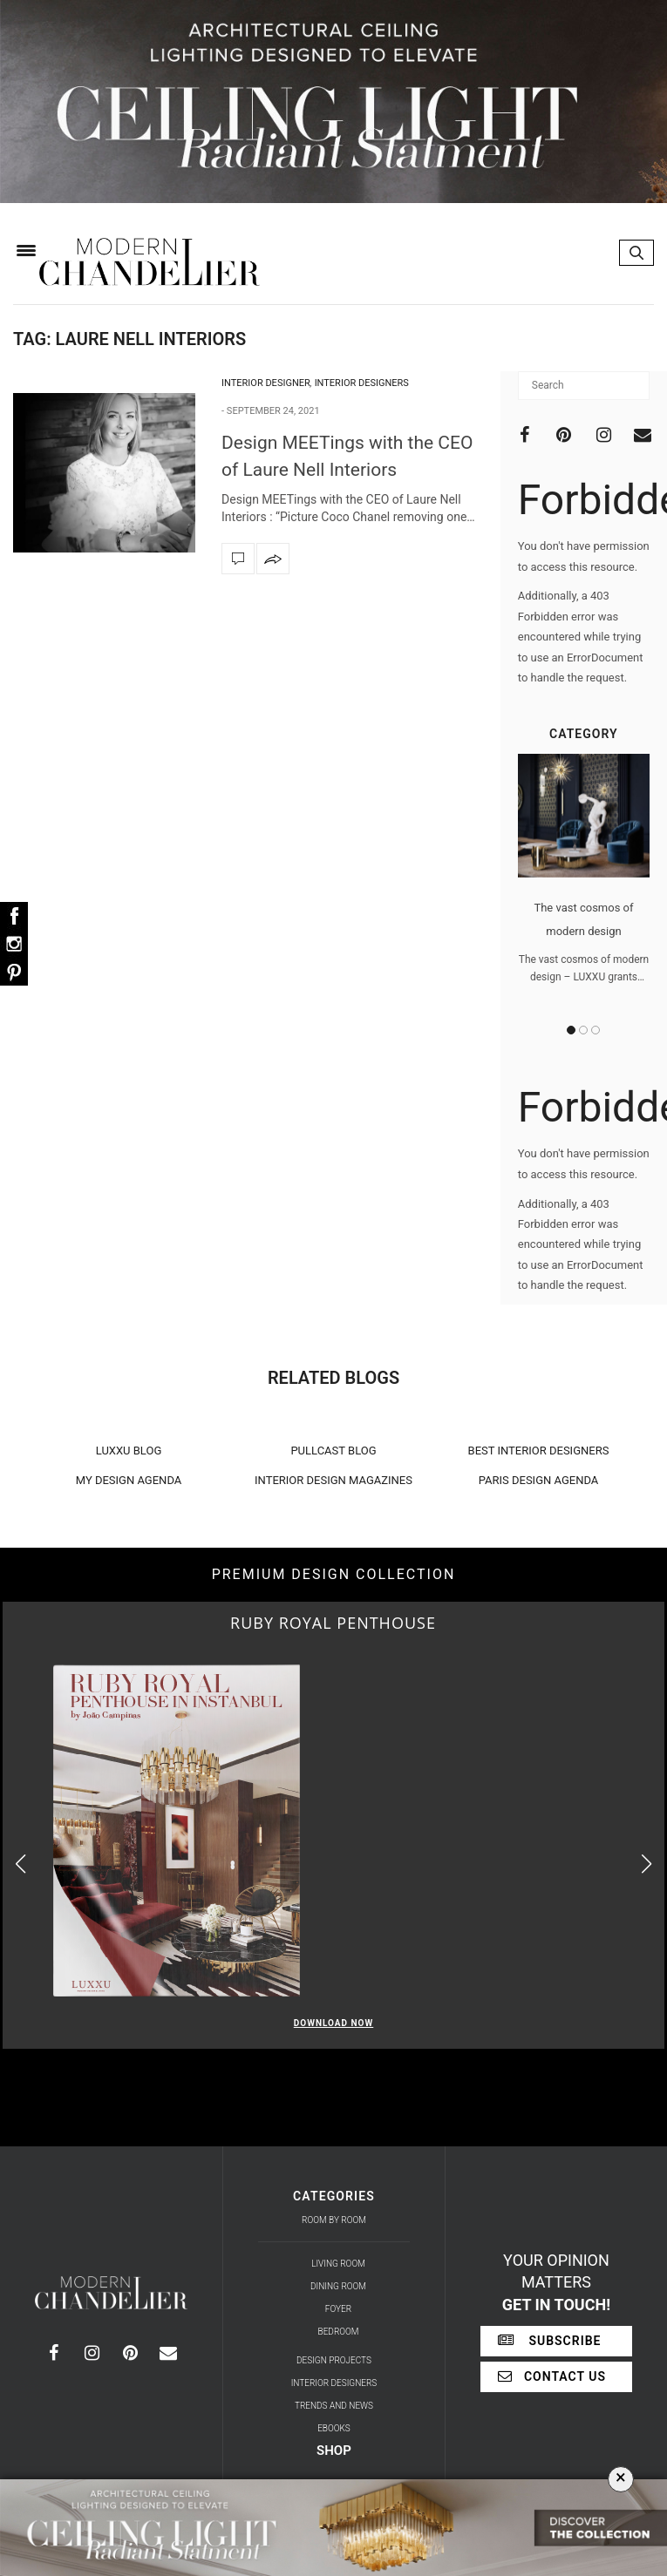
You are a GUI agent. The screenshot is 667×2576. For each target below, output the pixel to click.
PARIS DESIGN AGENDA (539, 1480)
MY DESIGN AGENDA (129, 1480)
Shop (333, 2450)
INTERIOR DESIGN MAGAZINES (333, 1480)
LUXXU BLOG (129, 1450)
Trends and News (334, 2405)
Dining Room (338, 2286)
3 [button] (595, 1030)
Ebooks (334, 2428)
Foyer (338, 2309)
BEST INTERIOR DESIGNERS (538, 1450)
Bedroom (338, 2331)
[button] (646, 1863)
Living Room (338, 2263)
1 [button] (571, 1030)
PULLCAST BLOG (333, 1450)
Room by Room (334, 2220)
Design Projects (333, 2360)
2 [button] (583, 1030)
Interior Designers (362, 383)
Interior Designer (265, 383)
